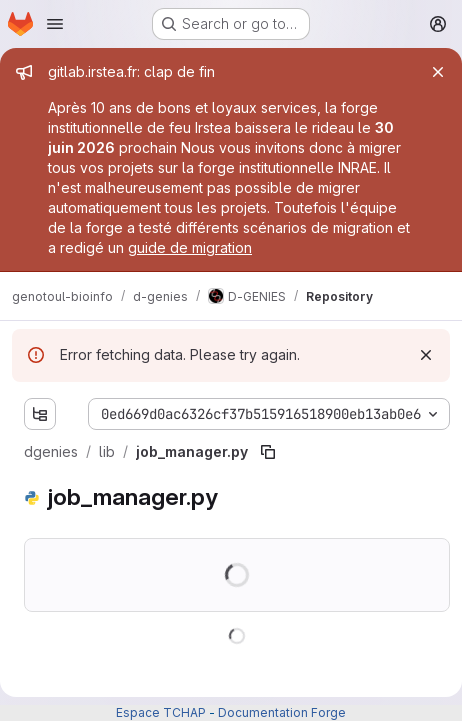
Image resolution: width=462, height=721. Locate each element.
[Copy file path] (268, 452)
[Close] (438, 72)
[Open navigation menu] (55, 24)
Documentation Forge (282, 712)
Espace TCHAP (161, 712)
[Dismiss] (426, 355)
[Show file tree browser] (40, 414)
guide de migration (190, 247)
